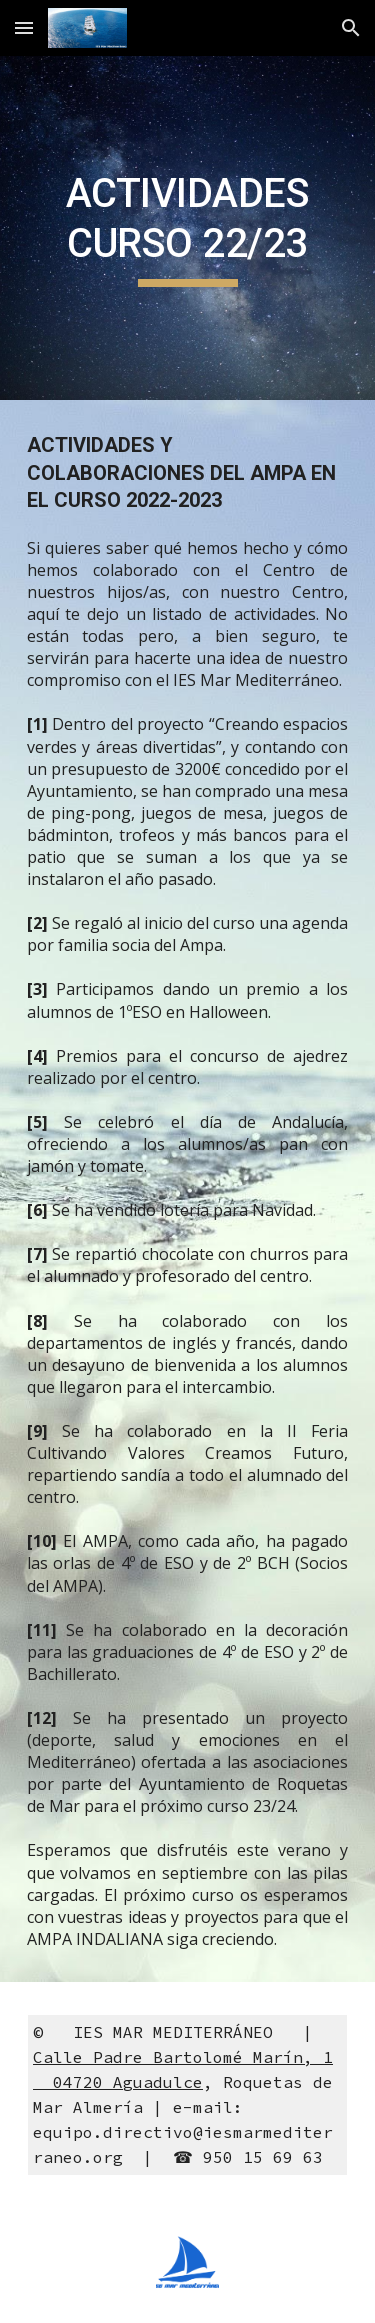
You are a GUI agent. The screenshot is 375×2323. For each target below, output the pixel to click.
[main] (188, 228)
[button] (24, 27)
